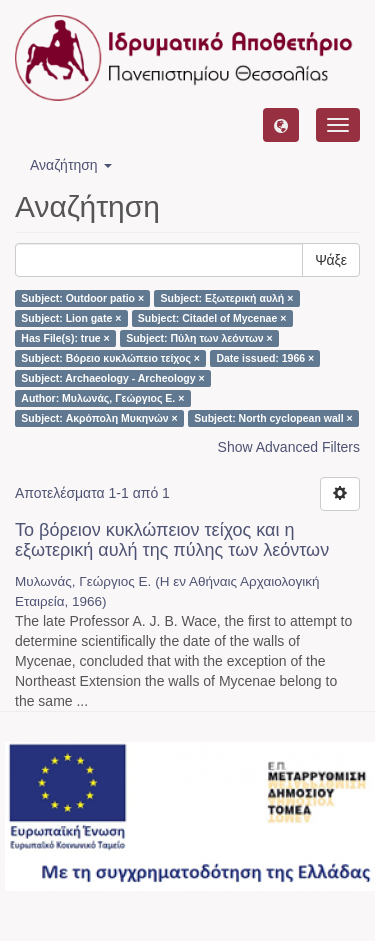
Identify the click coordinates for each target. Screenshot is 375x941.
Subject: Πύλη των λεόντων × (199, 338)
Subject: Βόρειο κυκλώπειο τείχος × (110, 358)
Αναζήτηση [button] (71, 165)
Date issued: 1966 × (265, 358)
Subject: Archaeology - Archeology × (112, 378)
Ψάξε (331, 260)
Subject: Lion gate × (71, 318)
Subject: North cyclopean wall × (273, 418)
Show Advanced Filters (289, 447)
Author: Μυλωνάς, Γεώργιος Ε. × (102, 398)
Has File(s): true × (65, 338)
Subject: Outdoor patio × (82, 298)
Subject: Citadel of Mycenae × (212, 318)
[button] (281, 125)
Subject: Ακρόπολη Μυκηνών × (99, 418)
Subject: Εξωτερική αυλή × (227, 298)
